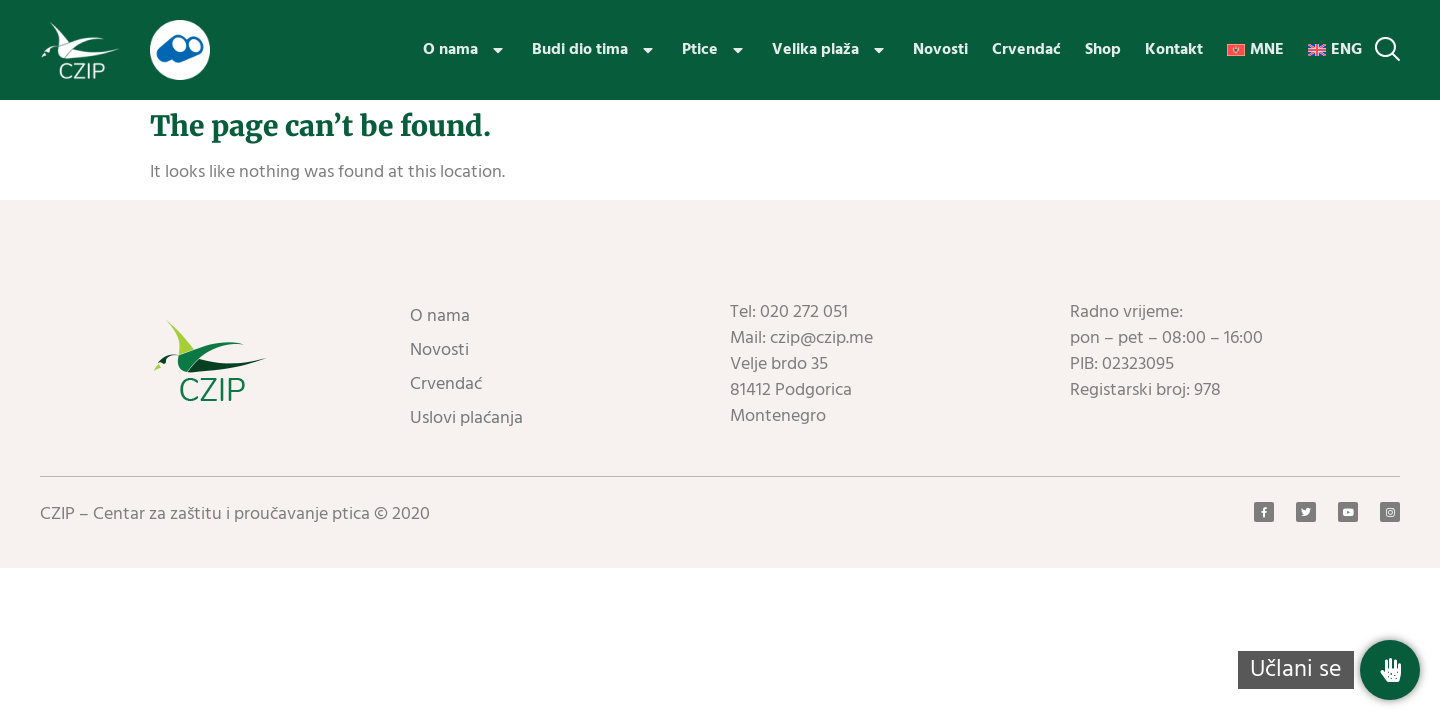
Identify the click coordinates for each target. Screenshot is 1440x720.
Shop (1103, 50)
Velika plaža (830, 50)
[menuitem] (1255, 50)
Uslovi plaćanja (466, 418)
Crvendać (1026, 50)
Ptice (715, 50)
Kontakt (1174, 50)
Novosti (940, 50)
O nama (465, 50)
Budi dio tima (595, 50)
